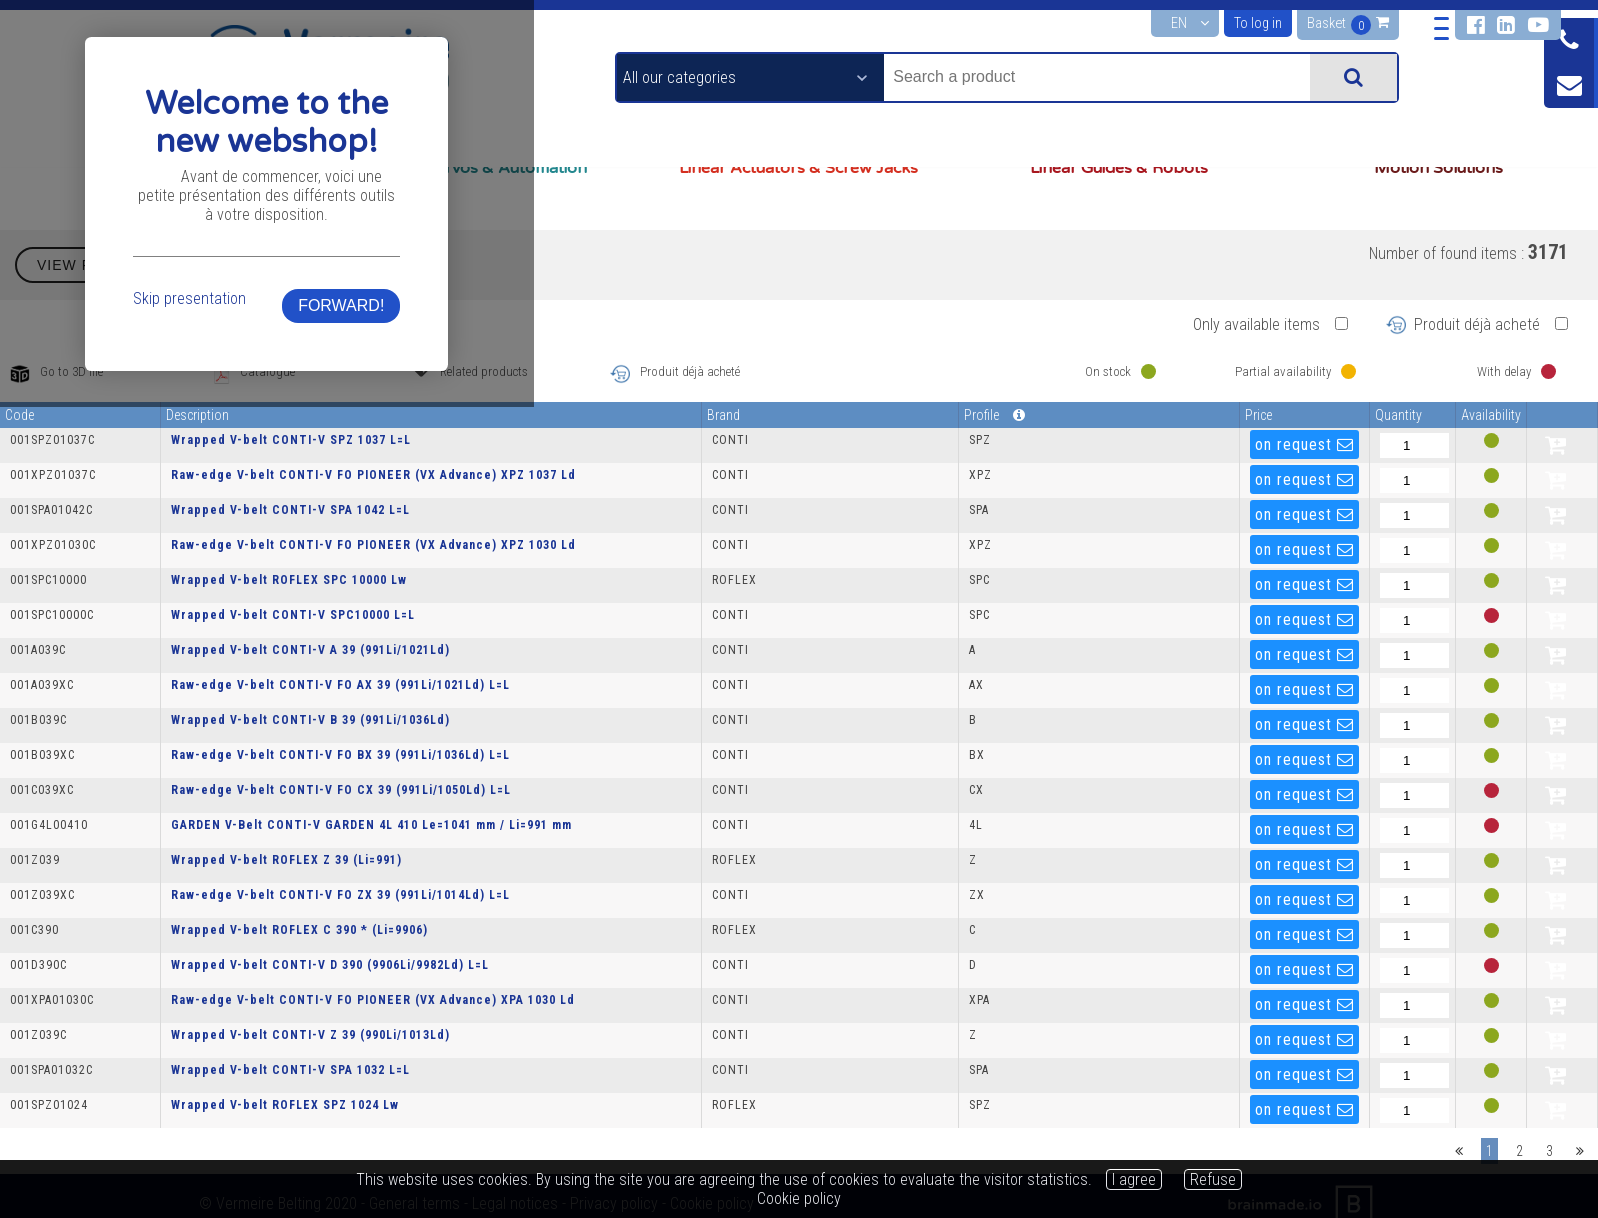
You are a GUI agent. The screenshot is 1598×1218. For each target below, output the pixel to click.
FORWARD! (1139, 672)
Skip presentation (456, 665)
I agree (1134, 1179)
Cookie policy (799, 1198)
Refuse (1213, 1179)
